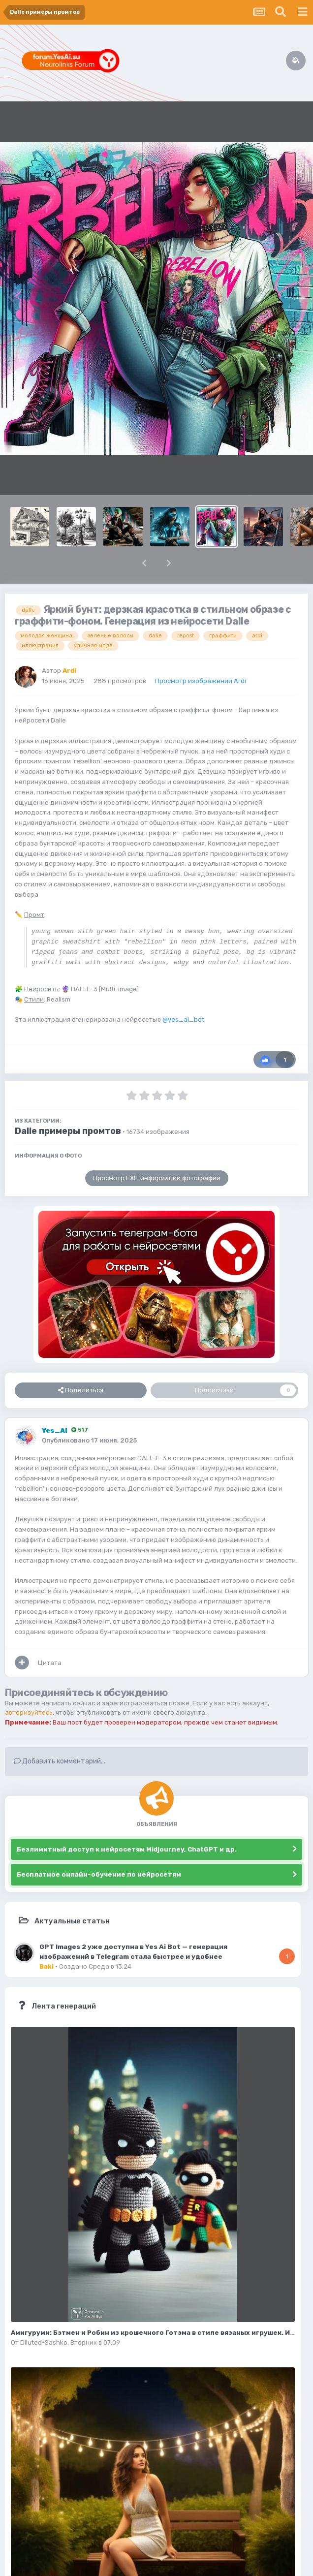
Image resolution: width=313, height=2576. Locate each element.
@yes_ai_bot (183, 1019)
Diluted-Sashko (43, 2342)
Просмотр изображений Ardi (200, 681)
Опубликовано (89, 1440)
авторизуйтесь (29, 1712)
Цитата (50, 1662)
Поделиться (80, 1390)
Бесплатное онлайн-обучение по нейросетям (99, 1874)
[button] (144, 563)
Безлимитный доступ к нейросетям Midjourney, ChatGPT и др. (127, 1849)
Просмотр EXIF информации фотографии (156, 1178)
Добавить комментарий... (59, 1761)
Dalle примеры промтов (68, 1131)
